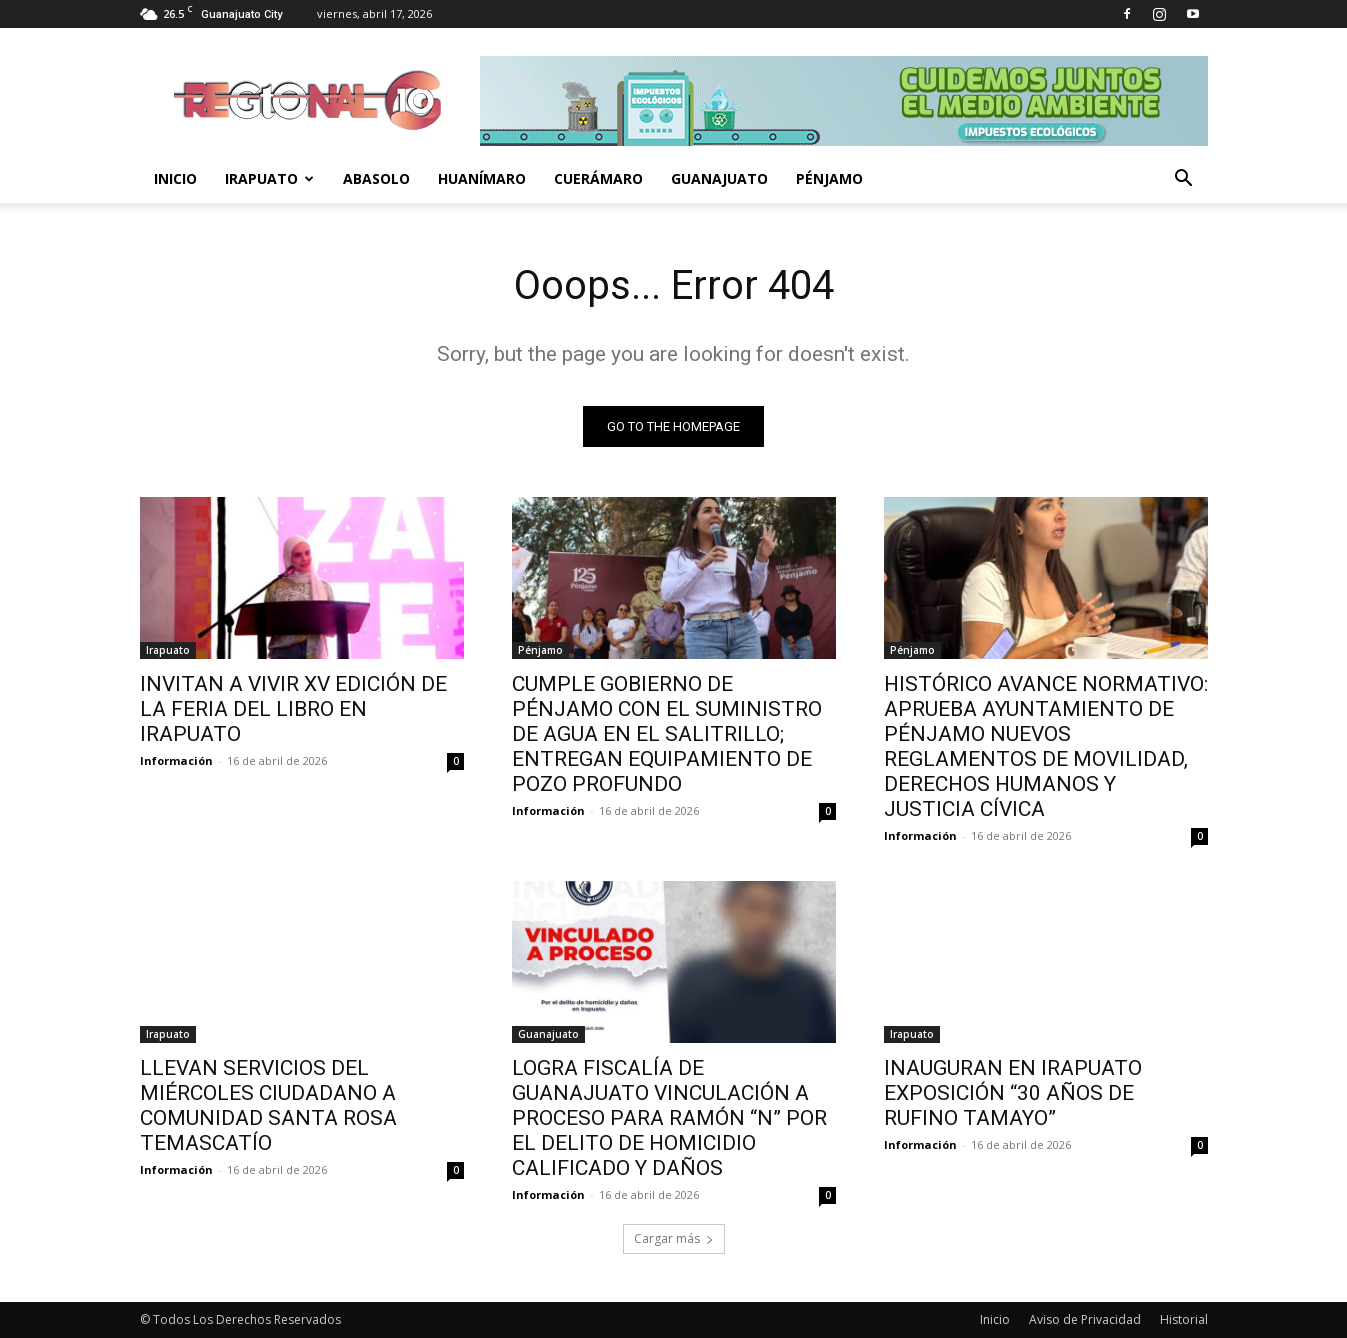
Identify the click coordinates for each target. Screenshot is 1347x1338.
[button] (1184, 180)
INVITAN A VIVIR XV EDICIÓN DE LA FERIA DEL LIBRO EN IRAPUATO (293, 709)
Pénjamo (829, 178)
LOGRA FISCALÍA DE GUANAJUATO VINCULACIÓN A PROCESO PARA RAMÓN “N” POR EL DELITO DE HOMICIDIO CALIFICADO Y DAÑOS (669, 1118)
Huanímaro (482, 178)
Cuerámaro (598, 178)
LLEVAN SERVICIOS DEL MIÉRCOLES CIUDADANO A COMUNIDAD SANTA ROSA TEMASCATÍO (268, 1105)
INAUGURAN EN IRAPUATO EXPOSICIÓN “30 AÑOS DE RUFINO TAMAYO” (1013, 1093)
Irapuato (269, 178)
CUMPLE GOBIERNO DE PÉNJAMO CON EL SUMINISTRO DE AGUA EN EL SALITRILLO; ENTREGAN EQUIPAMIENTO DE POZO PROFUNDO (667, 734)
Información (176, 760)
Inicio (175, 178)
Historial (1184, 1319)
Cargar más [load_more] (674, 1238)
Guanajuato (719, 178)
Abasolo (376, 178)
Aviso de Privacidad (1085, 1319)
